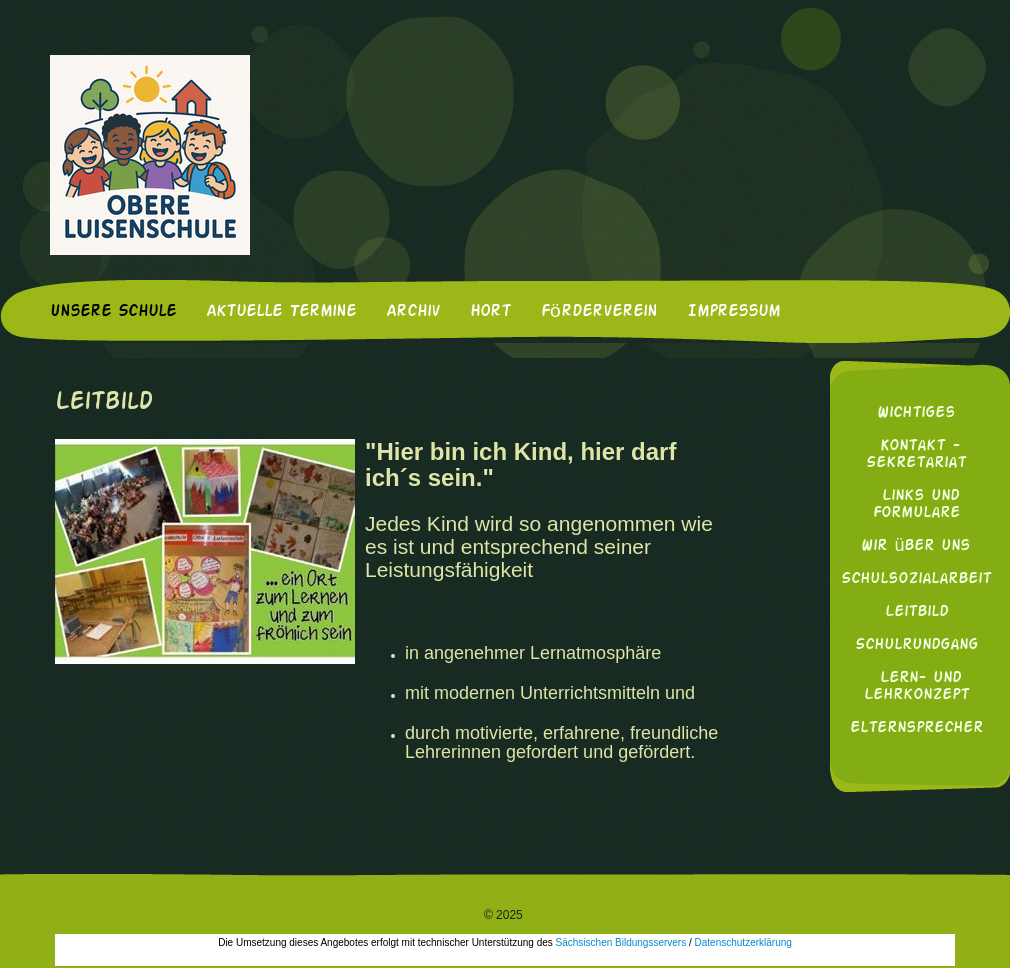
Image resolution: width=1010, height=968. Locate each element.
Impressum (733, 312)
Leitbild (916, 612)
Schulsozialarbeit (916, 579)
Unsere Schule (113, 312)
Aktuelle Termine (281, 312)
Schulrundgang (916, 645)
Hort (490, 312)
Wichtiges (916, 413)
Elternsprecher (916, 728)
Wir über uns (915, 546)
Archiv (413, 312)
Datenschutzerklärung (743, 942)
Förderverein (599, 312)
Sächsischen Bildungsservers (621, 942)
